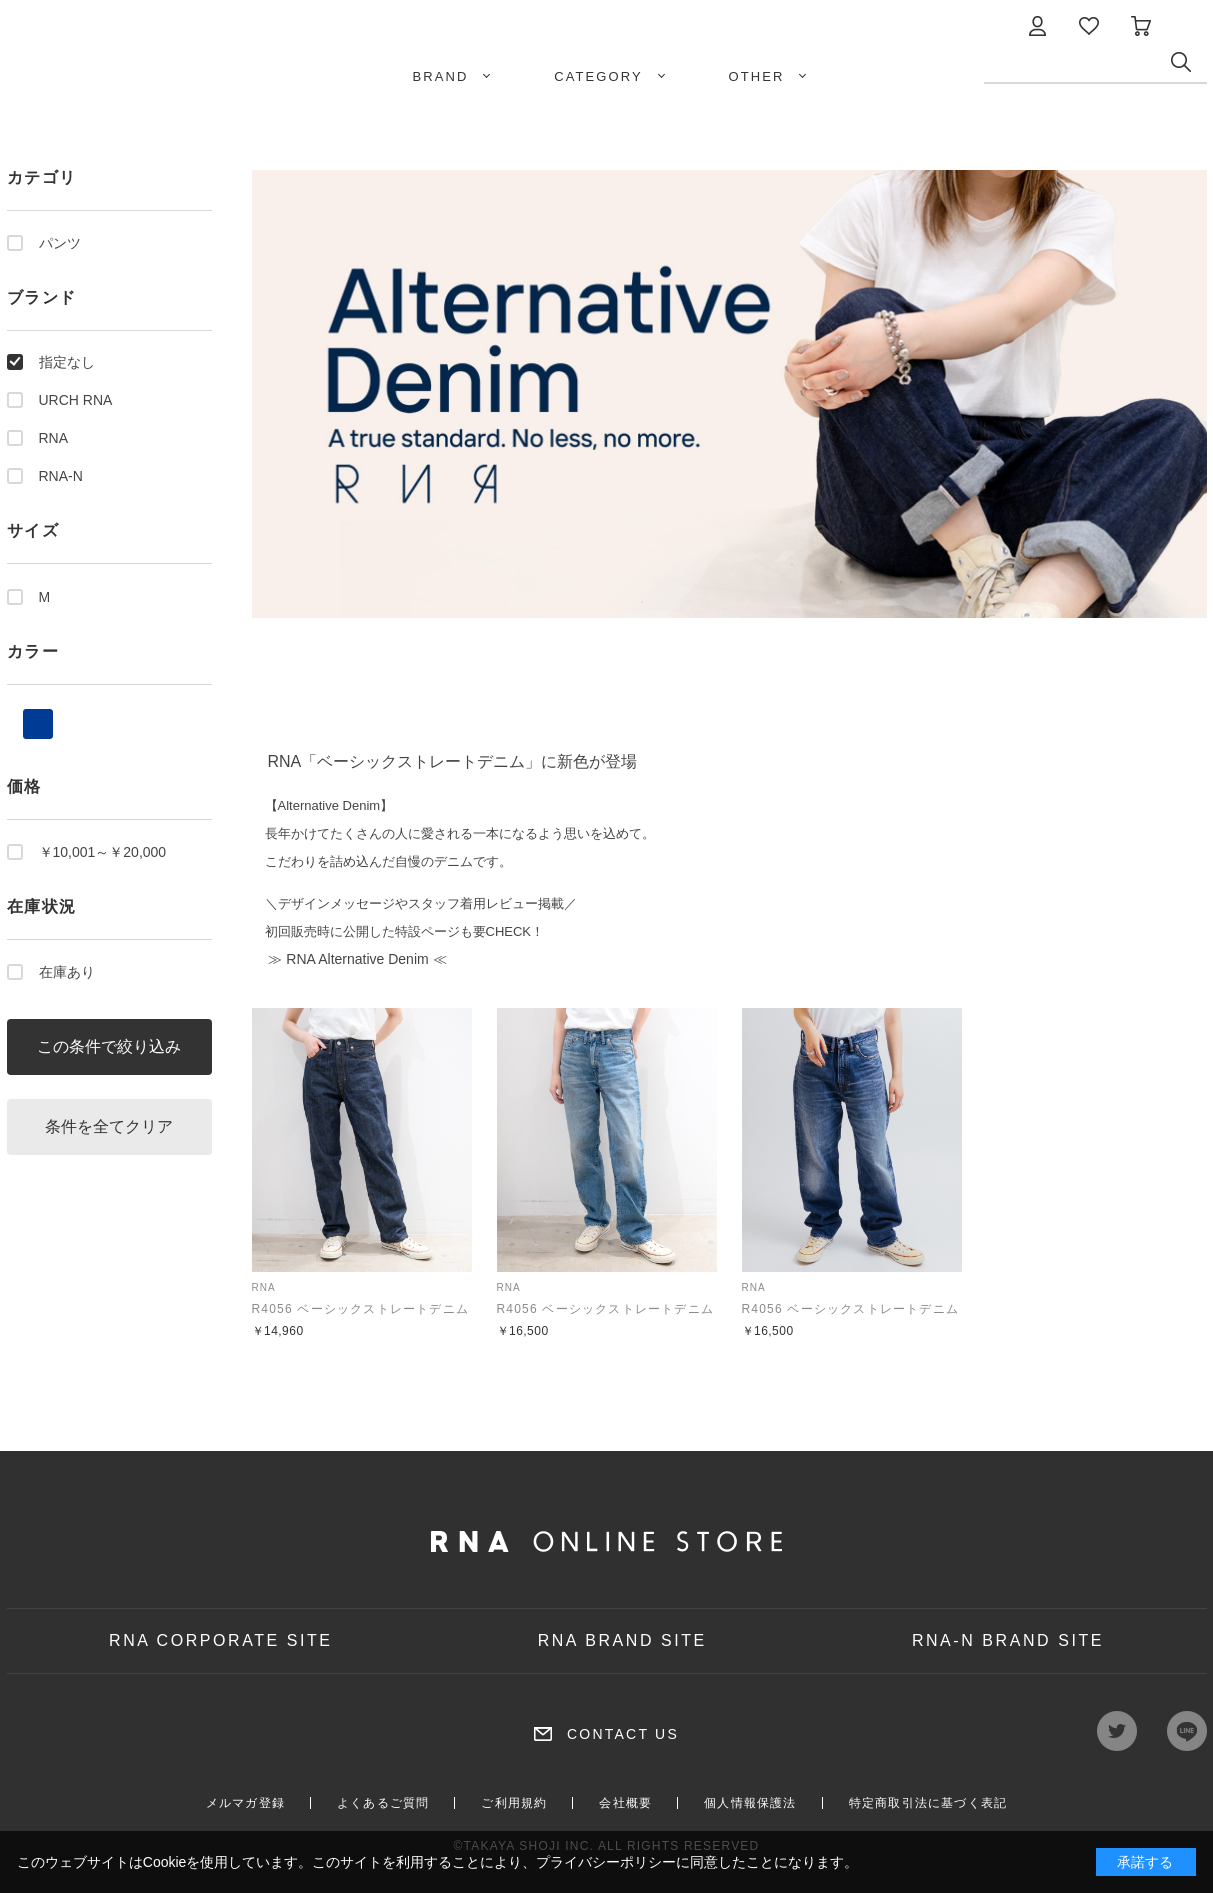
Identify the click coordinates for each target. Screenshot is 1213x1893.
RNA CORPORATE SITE (221, 1640)
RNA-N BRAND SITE (1008, 1640)
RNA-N (61, 476)
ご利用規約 (514, 1803)
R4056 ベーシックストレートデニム (361, 1309)
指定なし (67, 362)
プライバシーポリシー (606, 1862)
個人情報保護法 (750, 1803)
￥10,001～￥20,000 (103, 852)
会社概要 (625, 1803)
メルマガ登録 (245, 1803)
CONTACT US (623, 1734)
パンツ (60, 243)
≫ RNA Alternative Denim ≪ (356, 959)
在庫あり (67, 972)
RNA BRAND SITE (622, 1640)
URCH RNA (76, 400)
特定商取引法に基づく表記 (928, 1803)
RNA (54, 438)
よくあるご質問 (383, 1803)
